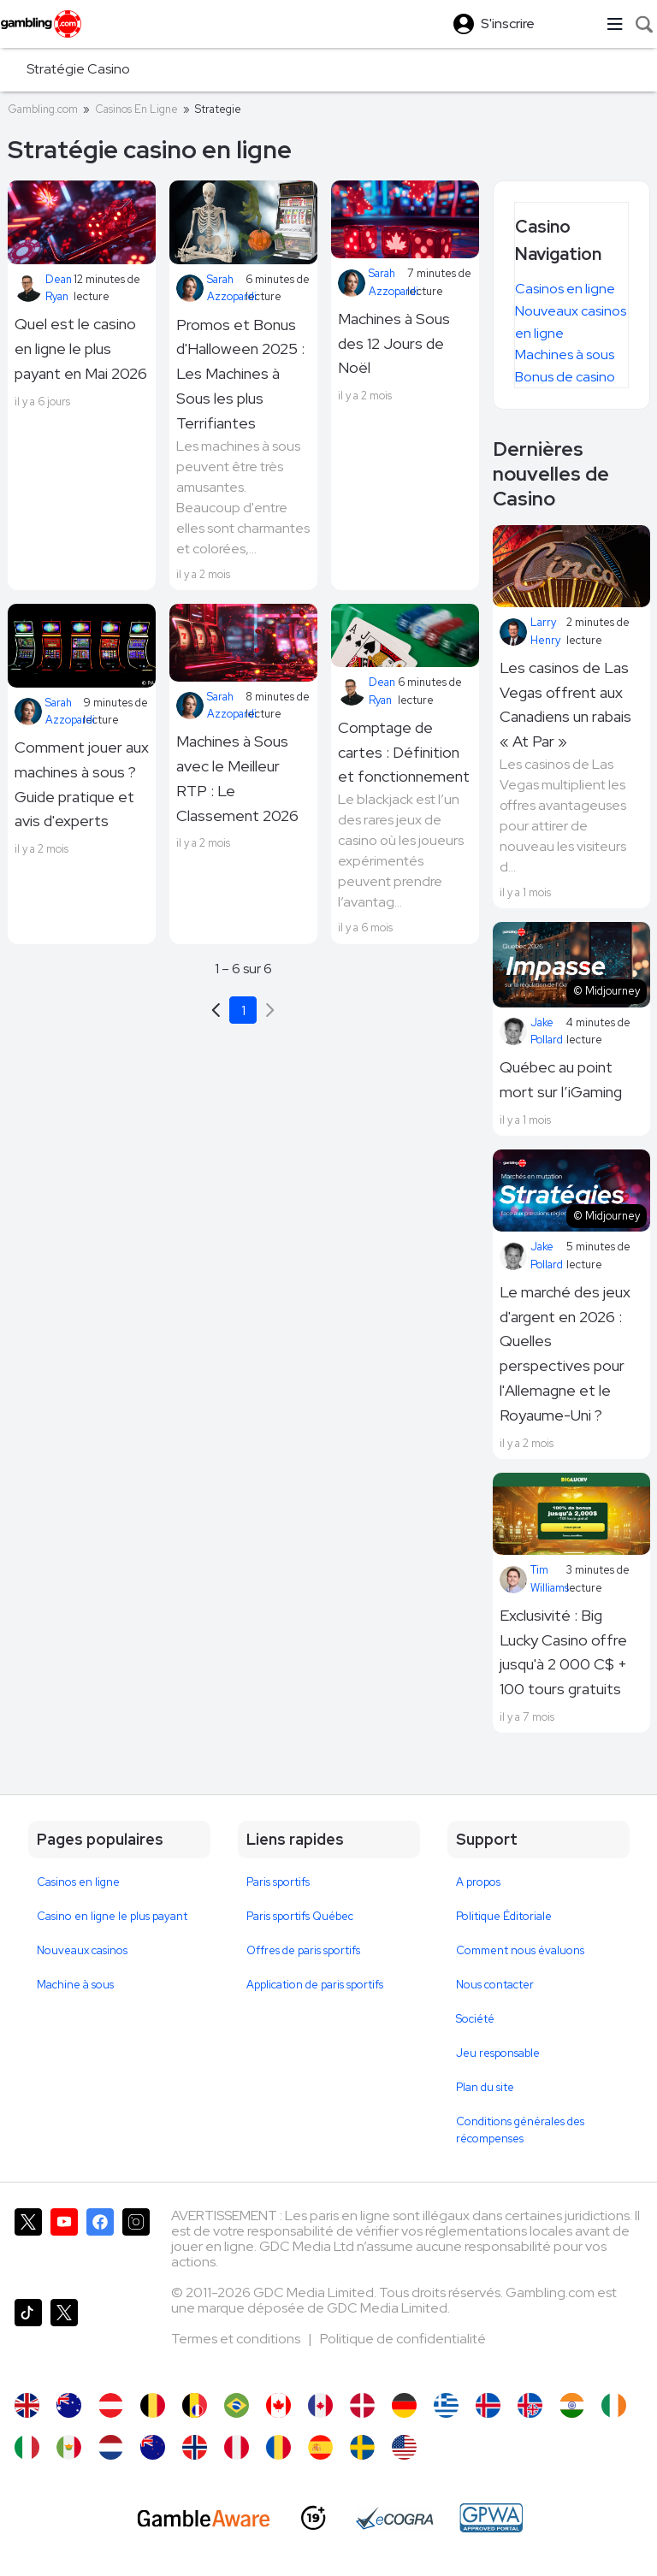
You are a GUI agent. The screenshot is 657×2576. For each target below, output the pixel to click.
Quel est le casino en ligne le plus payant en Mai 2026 (81, 348)
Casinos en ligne (565, 289)
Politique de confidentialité (403, 2339)
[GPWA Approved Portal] (491, 2517)
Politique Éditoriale (504, 1916)
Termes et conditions (237, 2339)
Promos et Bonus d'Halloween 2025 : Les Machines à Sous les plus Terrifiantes (240, 374)
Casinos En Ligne (136, 109)
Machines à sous (564, 354)
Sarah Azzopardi (211, 288)
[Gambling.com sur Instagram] (136, 2246)
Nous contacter (495, 1984)
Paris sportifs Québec (299, 1916)
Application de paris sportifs (314, 1984)
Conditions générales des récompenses (520, 2130)
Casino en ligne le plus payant (112, 1916)
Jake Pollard (531, 1031)
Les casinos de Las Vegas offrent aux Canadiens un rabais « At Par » (565, 704)
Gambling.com (43, 109)
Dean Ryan (43, 288)
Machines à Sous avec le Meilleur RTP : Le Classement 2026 (237, 777)
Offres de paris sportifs (303, 1950)
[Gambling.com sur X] (28, 2246)
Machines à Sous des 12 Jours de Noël (394, 343)
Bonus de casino (565, 377)
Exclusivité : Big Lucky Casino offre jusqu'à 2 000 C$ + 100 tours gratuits (563, 1652)
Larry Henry (530, 631)
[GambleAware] (203, 2518)
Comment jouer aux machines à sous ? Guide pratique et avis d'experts (82, 783)
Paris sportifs (278, 1882)
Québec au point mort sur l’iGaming (561, 1079)
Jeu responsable (498, 2053)
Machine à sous (75, 1984)
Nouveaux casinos (82, 1950)
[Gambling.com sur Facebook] (100, 2246)
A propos (478, 1882)
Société (475, 2019)
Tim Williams (533, 1578)
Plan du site (485, 2087)
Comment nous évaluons (520, 1950)
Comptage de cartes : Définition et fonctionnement (404, 752)
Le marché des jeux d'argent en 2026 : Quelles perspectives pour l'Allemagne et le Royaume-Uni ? (565, 1353)
